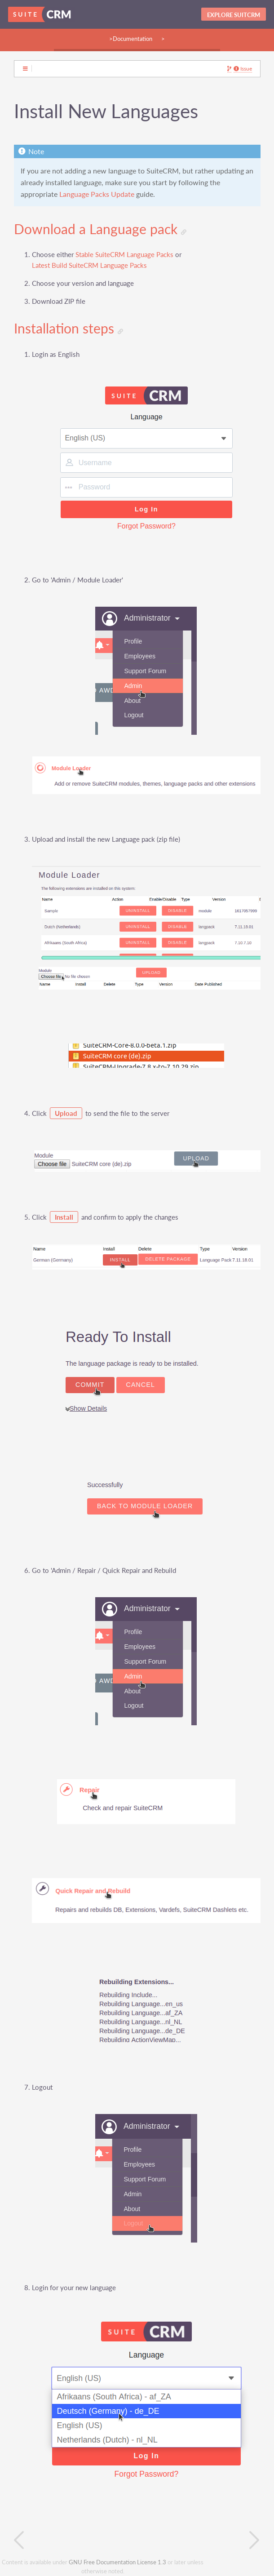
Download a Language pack (100, 229)
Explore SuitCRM (233, 14)
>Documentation (130, 38)
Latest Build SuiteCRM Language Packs (89, 265)
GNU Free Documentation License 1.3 (117, 2562)
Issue (243, 69)
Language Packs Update (96, 194)
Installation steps (68, 328)
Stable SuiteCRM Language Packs (124, 254)
